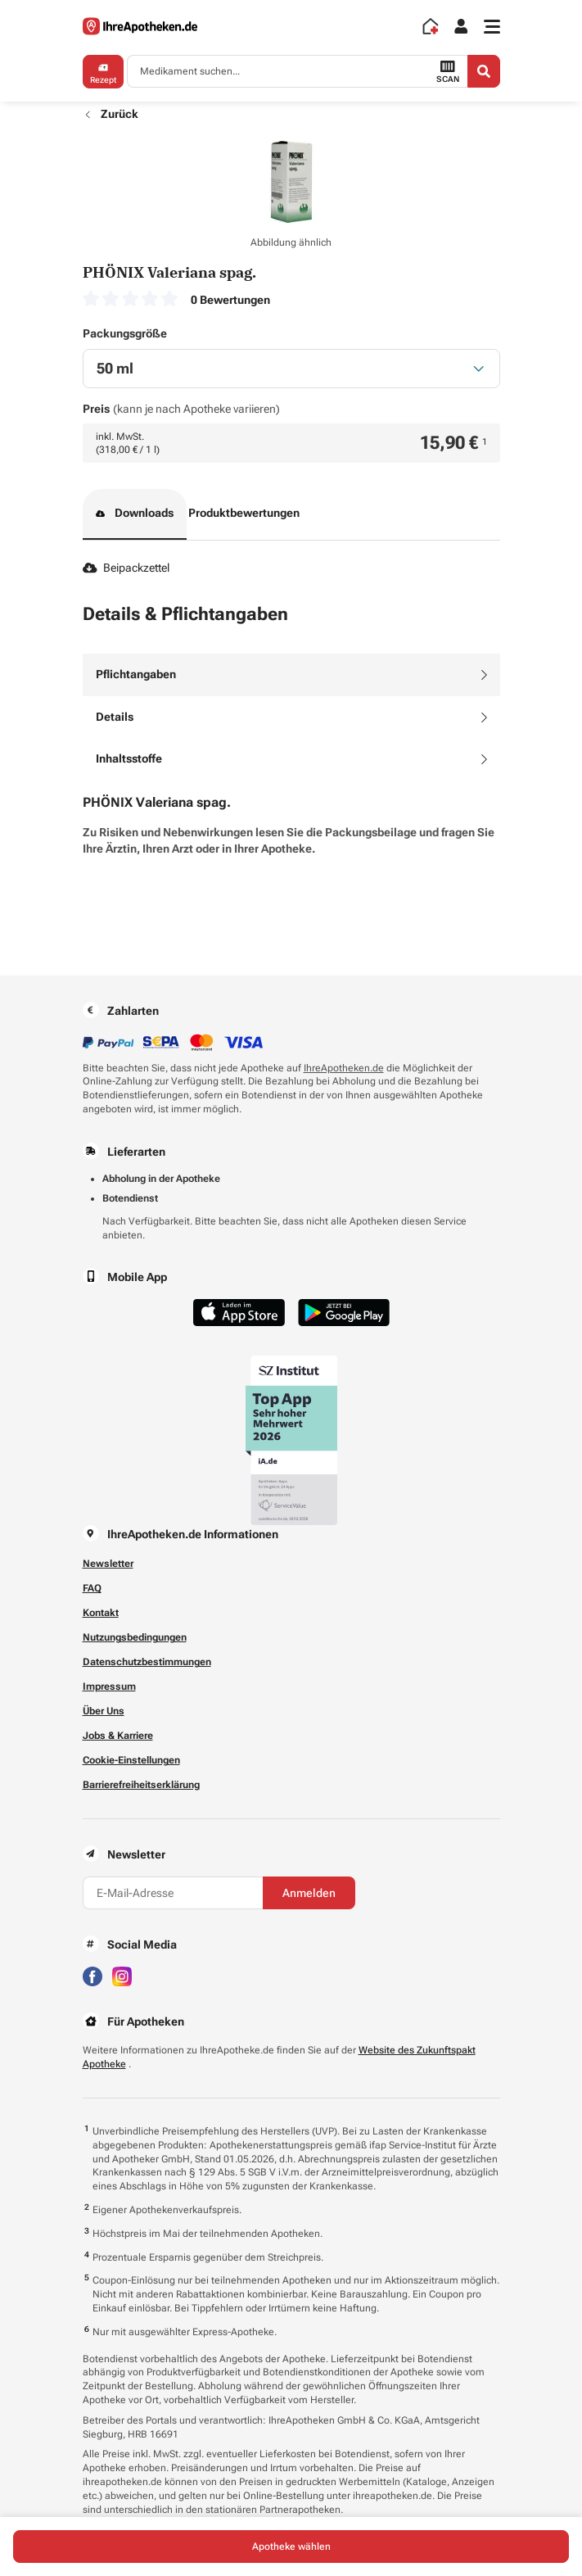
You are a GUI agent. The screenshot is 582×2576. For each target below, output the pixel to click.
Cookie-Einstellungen (131, 1760)
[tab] (291, 675)
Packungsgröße (125, 333)
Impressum (109, 1686)
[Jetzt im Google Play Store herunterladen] (344, 1312)
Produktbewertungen (244, 512)
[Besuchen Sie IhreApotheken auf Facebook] (92, 1976)
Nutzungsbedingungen (135, 1637)
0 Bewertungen (230, 299)
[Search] (483, 71)
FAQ (92, 1588)
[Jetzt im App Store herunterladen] (239, 1312)
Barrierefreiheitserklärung (141, 1785)
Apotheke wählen (291, 2546)
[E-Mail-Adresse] (173, 1893)
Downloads (135, 513)
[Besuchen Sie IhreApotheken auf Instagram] (122, 1976)
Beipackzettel (126, 567)
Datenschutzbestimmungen (147, 1662)
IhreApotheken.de (344, 1068)
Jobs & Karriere (118, 1735)
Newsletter (108, 1563)
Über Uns (103, 1711)
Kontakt (101, 1612)
